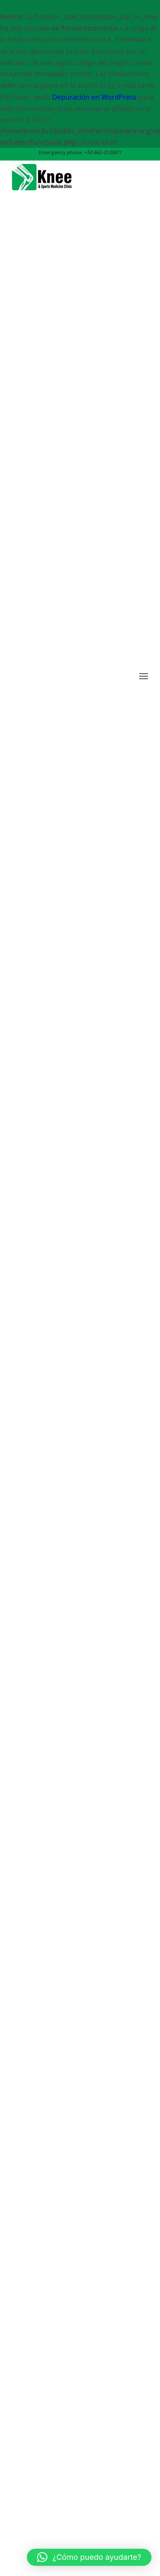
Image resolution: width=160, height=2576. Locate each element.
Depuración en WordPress (94, 97)
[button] (89, 2557)
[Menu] (143, 1448)
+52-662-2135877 (103, 152)
